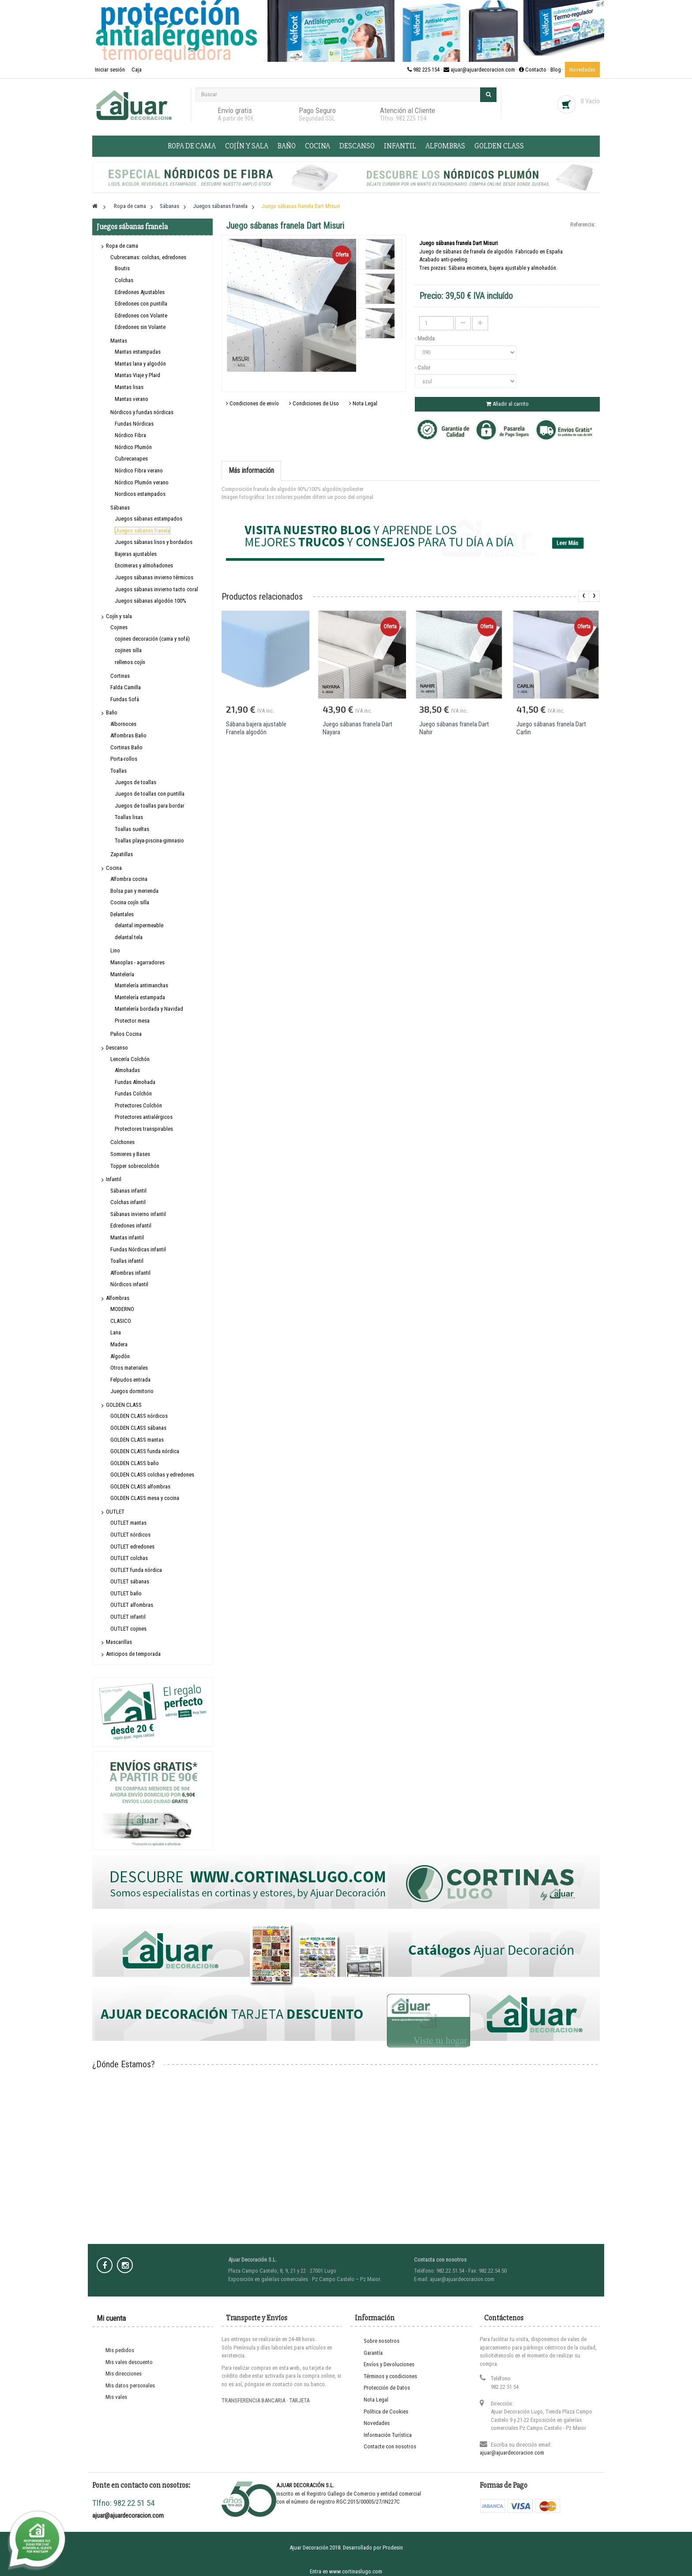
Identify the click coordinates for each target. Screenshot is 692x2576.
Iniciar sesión (110, 69)
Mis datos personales (130, 2385)
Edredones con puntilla (141, 303)
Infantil (400, 146)
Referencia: (582, 224)
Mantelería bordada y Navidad (149, 1008)
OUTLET (115, 1511)
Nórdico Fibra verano (139, 470)
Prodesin (393, 2547)
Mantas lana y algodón (140, 363)
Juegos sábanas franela (142, 530)
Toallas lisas (129, 817)
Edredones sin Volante (140, 327)
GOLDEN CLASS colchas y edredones (152, 1474)
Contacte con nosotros (390, 2446)
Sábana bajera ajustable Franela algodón (256, 728)
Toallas (118, 770)
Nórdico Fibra (130, 435)
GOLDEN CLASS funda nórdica (144, 1451)
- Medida (425, 338)
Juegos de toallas (135, 782)
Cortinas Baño (126, 747)
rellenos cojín (130, 662)
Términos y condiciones (390, 2376)
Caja (137, 69)
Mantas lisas (129, 387)
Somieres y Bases (130, 1154)
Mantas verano (131, 399)
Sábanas (120, 507)
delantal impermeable (139, 925)
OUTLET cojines (128, 1628)
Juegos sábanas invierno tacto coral (156, 589)
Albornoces (123, 724)
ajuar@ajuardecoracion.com (512, 2452)
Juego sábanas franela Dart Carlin (551, 728)
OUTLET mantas (128, 1522)
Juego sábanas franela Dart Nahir (454, 728)
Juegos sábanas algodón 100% (150, 600)
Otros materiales (129, 1367)
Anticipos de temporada (133, 1654)
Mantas (118, 340)
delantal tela (129, 937)
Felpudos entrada (130, 1379)
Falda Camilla (125, 687)
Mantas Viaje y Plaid (137, 375)
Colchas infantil (128, 1202)
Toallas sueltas (132, 829)
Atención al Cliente (407, 110)
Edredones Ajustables (140, 292)
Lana (115, 1332)
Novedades (582, 69)
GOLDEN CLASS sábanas (138, 1427)
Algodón (120, 1356)
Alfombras (445, 146)
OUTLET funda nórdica (136, 1570)
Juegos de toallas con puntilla (149, 793)
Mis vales (116, 2397)
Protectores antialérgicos (144, 1117)
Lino (115, 950)
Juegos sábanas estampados (148, 518)
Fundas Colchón (133, 1093)
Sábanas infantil (128, 1190)
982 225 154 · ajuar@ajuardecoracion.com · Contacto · (478, 69)
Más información (251, 470)
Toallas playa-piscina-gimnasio (149, 840)
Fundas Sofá (124, 699)
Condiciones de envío (252, 403)
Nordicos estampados (140, 494)
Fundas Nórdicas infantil (138, 1249)
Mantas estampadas (138, 351)
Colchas (124, 280)
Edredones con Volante (141, 315)
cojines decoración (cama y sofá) (152, 638)
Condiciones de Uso (314, 403)
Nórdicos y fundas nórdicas (141, 412)
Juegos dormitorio (132, 1391)
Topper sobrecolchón (134, 1166)
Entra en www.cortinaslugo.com (346, 2571)
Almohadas (127, 1070)
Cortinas (120, 675)
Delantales (122, 914)
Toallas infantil (126, 1261)
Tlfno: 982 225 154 (403, 118)
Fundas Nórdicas (134, 423)
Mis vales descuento (129, 2362)
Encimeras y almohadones (144, 565)
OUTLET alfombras (131, 1605)
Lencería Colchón (130, 1059)
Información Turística (388, 2435)
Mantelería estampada (140, 997)
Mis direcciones (123, 2373)
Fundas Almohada (135, 1082)
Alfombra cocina (128, 879)
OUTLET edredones (132, 1546)
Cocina (317, 146)
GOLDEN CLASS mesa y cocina (144, 1498)
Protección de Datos (387, 2387)
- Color (423, 367)
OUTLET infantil (128, 1616)
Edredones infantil (130, 1225)
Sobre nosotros (381, 2341)
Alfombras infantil (130, 1272)
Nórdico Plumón (133, 447)
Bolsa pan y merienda (134, 891)
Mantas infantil (127, 1237)
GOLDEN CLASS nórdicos (139, 1416)
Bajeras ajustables (136, 554)
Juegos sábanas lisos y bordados (153, 542)
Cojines (119, 627)
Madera (119, 1344)
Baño (287, 146)
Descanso (357, 146)
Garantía (373, 2352)
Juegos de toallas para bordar (149, 805)
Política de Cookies (386, 2411)
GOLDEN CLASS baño (134, 1463)
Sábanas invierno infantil (138, 1214)
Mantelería (122, 974)
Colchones (122, 1142)
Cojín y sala (246, 146)
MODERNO (122, 1309)
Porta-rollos (123, 758)
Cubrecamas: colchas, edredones (148, 257)
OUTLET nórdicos (130, 1534)
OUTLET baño (126, 1593)
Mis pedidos (119, 2350)
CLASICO (120, 1321)
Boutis (122, 268)
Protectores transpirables (144, 1129)
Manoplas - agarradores (137, 962)
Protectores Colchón (138, 1105)
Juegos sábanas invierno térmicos (154, 577)
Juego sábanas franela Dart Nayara (357, 728)
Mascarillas (119, 1642)
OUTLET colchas (129, 1558)
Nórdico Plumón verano (142, 482)
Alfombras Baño (128, 735)
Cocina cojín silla (129, 902)
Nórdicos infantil (129, 1284)
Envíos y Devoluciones (389, 2364)
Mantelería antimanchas (141, 985)
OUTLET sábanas (129, 1581)
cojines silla (128, 650)
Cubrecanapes (131, 458)
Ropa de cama (192, 146)
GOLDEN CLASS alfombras (140, 1486)
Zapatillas (121, 854)
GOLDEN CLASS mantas (137, 1439)
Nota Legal (363, 403)
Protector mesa (132, 1020)
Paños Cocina (126, 1034)
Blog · (557, 69)
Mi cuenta (111, 2318)
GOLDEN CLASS (499, 146)
